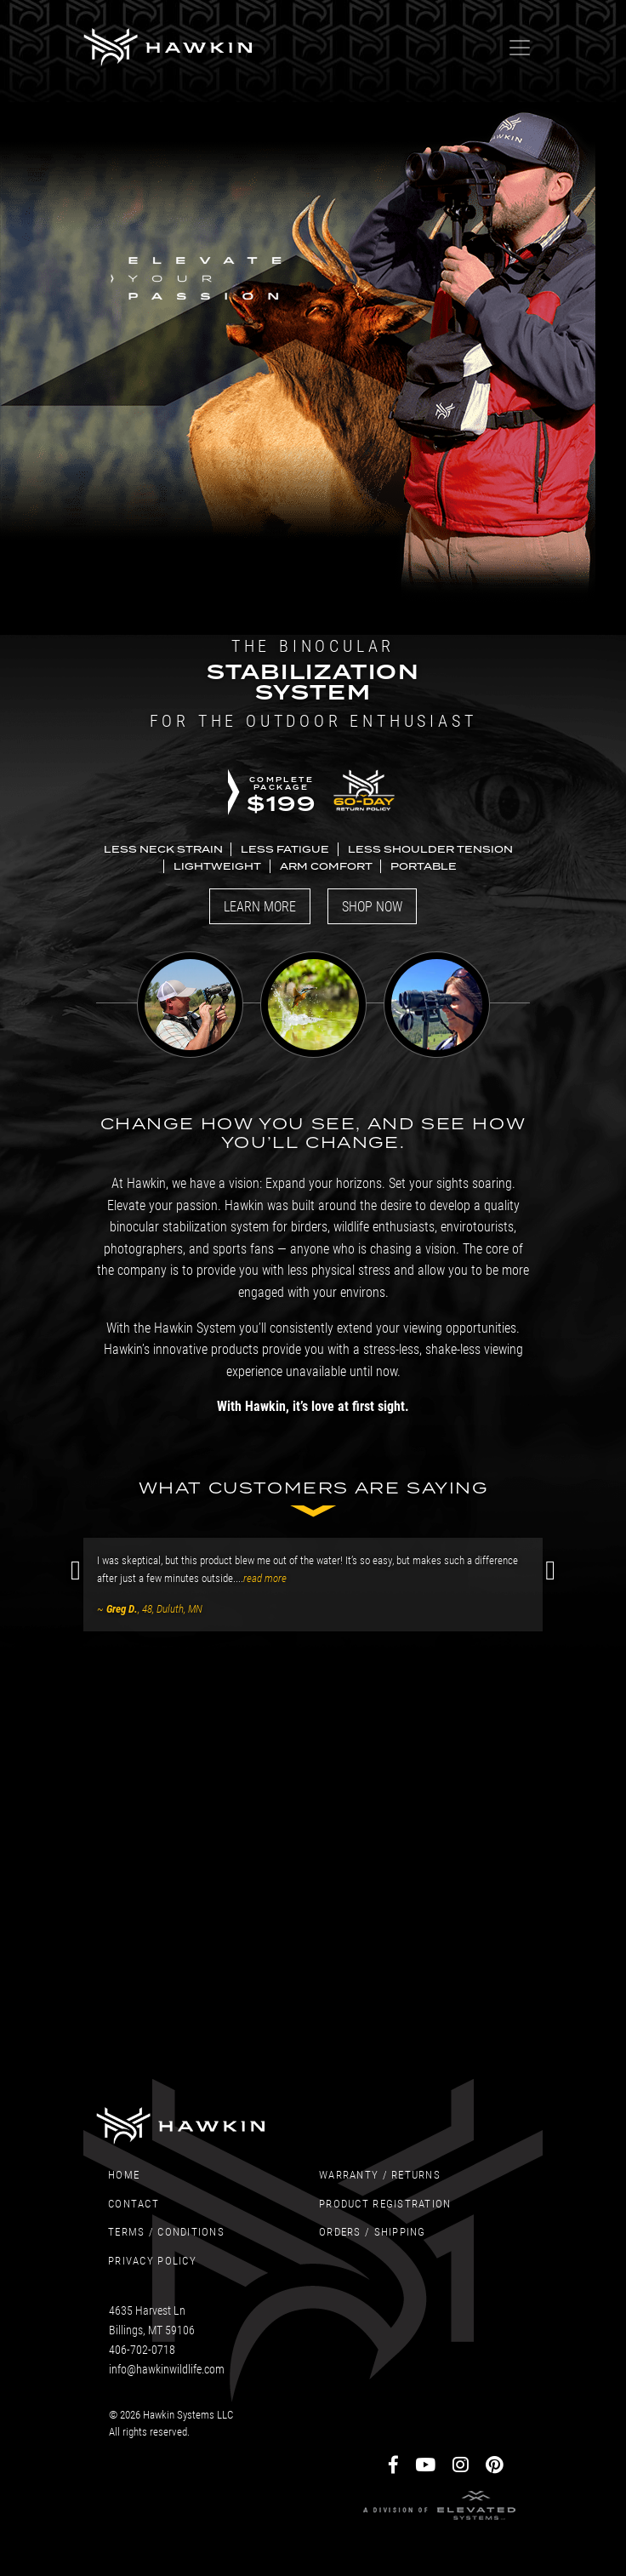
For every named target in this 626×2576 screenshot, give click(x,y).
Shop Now (372, 906)
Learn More (260, 906)
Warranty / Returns (380, 2174)
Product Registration (385, 2203)
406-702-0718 (142, 2349)
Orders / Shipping (372, 2231)
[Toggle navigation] (520, 47)
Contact (133, 2203)
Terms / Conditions (166, 2231)
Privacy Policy (152, 2260)
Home (123, 2174)
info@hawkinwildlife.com (167, 2369)
